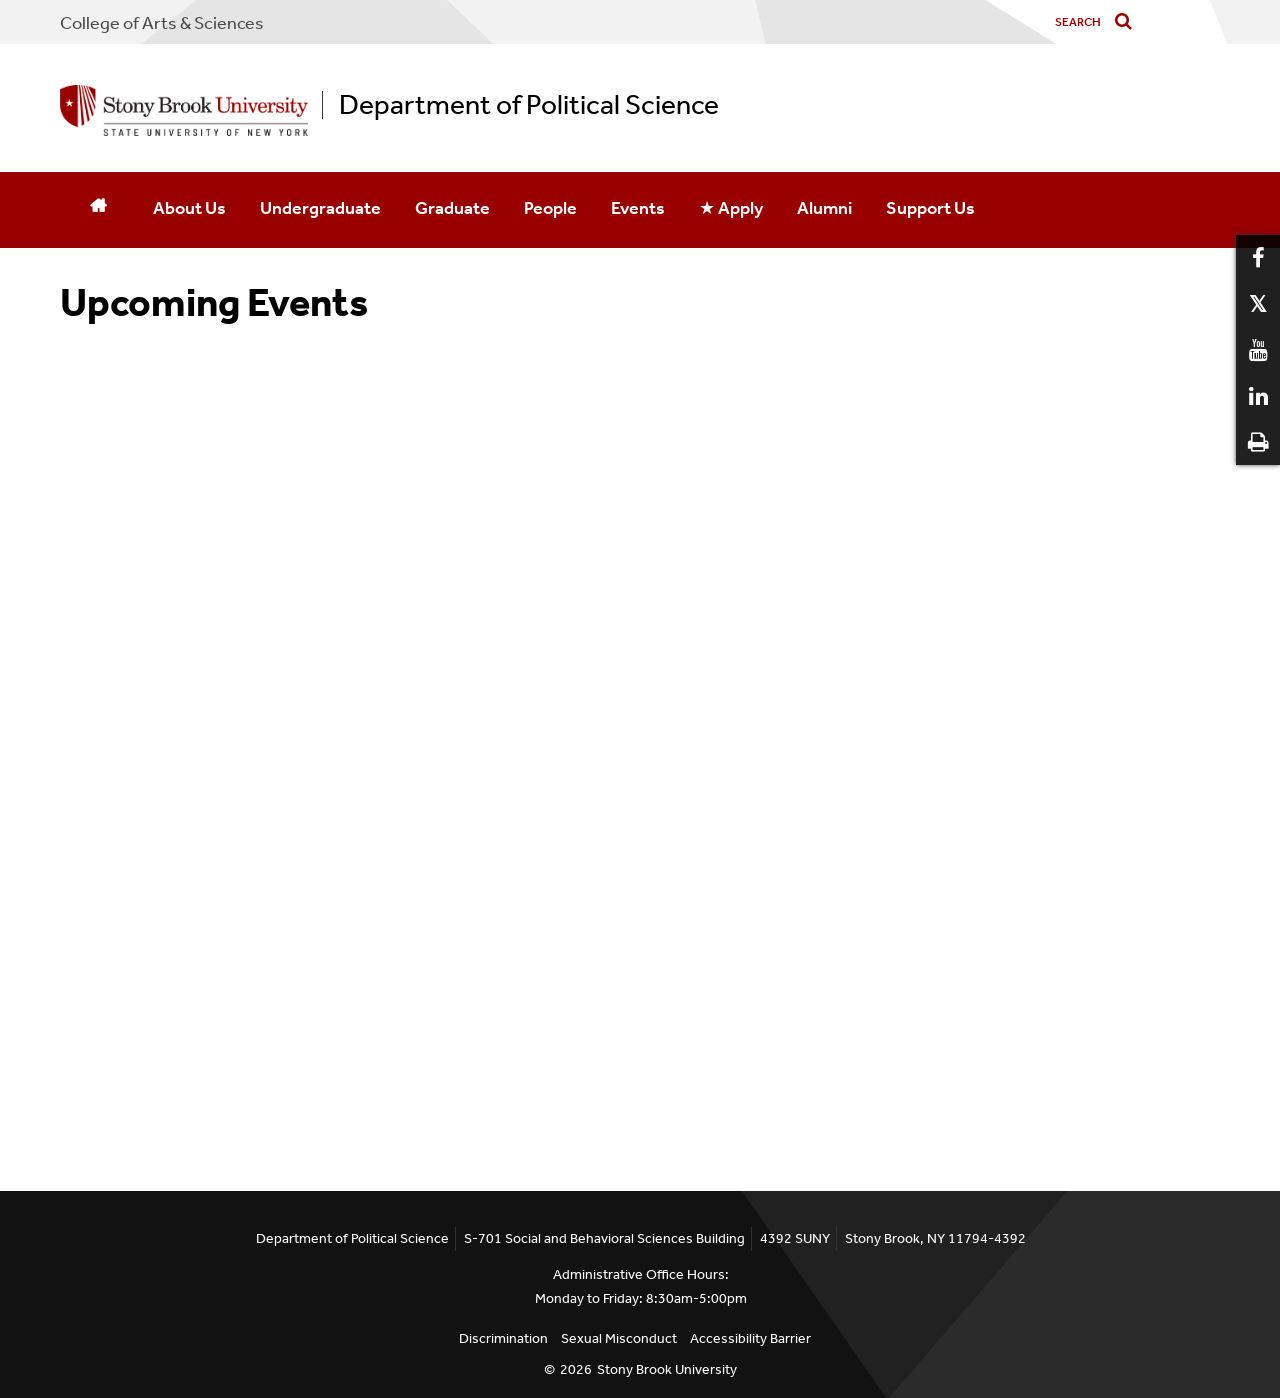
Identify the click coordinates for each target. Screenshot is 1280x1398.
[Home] (98, 210)
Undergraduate (320, 208)
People (550, 208)
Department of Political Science (529, 105)
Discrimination (503, 1338)
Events (638, 208)
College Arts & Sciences (162, 23)
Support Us (930, 208)
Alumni (824, 208)
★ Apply (731, 208)
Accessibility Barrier (750, 1338)
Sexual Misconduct (619, 1338)
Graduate (452, 208)
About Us (189, 208)
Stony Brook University (667, 1369)
